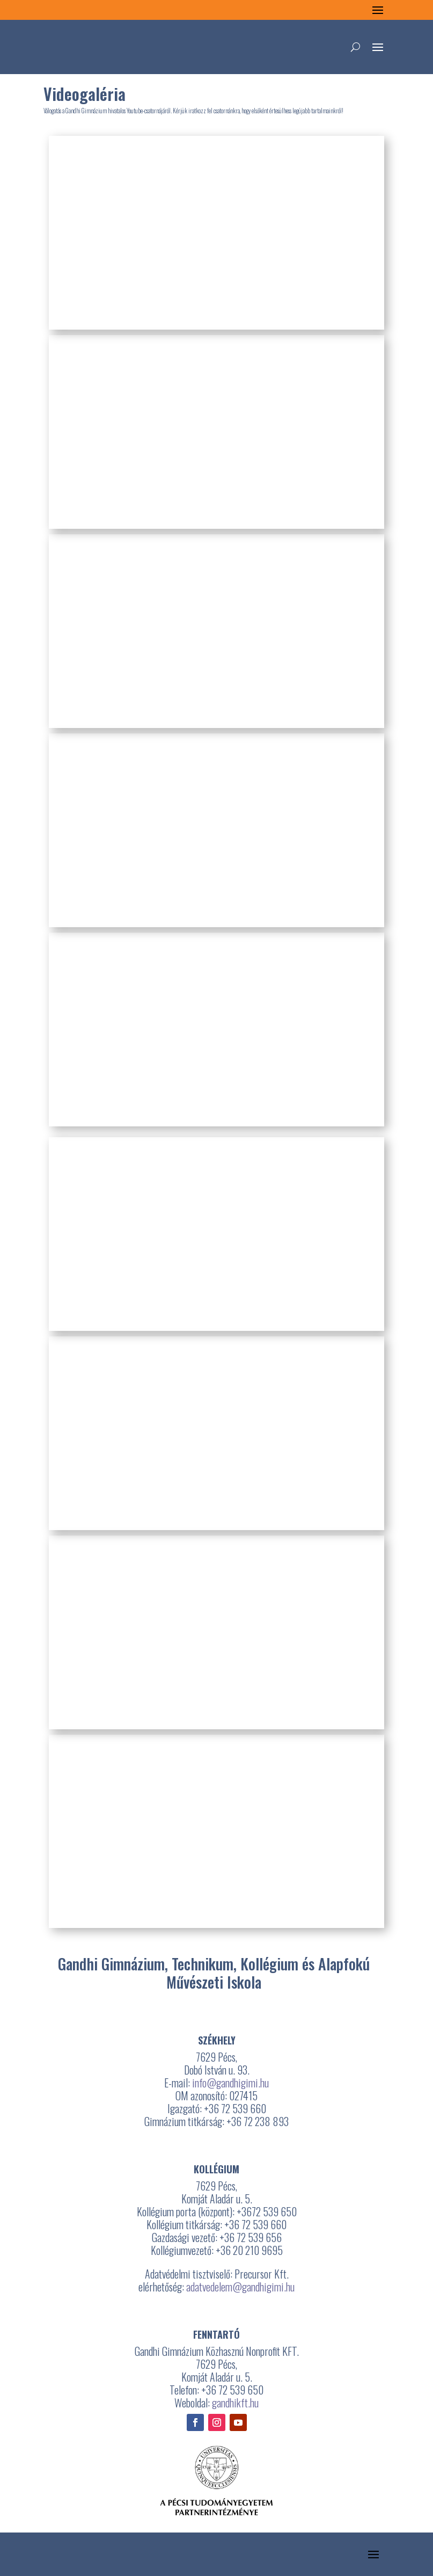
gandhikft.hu (235, 2403)
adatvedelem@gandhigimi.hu (240, 2287)
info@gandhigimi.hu (230, 2083)
